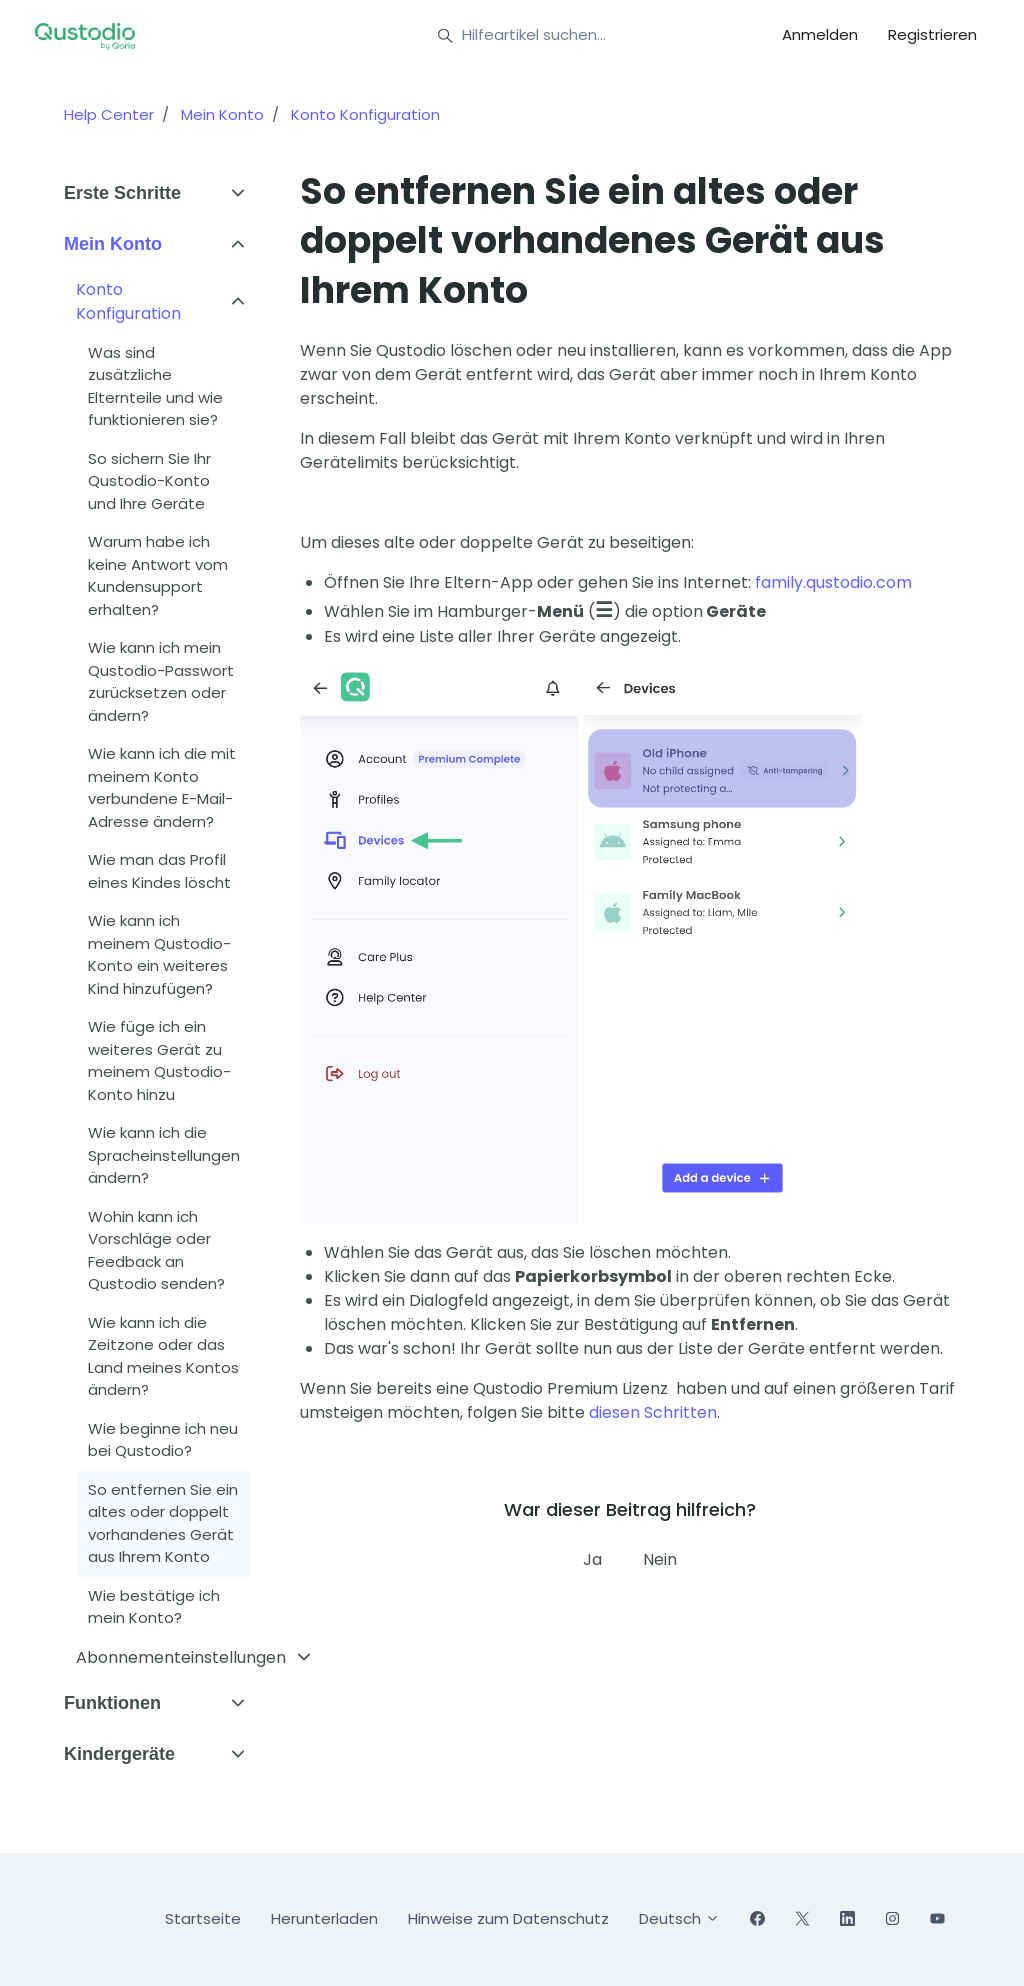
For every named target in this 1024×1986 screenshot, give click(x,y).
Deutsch (679, 1918)
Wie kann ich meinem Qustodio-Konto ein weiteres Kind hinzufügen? (159, 954)
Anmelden (820, 34)
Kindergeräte (119, 1754)
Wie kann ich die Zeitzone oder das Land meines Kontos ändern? (163, 1356)
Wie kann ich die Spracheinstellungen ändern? (164, 1155)
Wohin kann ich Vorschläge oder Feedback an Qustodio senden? (156, 1250)
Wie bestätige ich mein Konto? (154, 1607)
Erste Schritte (122, 193)
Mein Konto (222, 114)
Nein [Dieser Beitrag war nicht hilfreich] (660, 1559)
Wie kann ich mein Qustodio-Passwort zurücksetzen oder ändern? (161, 681)
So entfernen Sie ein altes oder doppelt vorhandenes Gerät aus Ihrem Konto (163, 1523)
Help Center (109, 114)
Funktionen (112, 1703)
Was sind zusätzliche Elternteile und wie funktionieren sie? (155, 386)
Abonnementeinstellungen (181, 1657)
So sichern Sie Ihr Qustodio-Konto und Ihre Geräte (149, 481)
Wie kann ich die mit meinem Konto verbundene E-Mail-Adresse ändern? (162, 787)
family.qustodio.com (833, 582)
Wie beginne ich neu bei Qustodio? (163, 1440)
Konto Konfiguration (365, 114)
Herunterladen (324, 1918)
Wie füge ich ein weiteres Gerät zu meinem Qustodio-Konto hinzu (159, 1060)
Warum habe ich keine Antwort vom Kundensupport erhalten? (158, 575)
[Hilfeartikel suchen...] (583, 36)
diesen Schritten (653, 1412)
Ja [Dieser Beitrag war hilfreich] (592, 1559)
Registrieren (932, 34)
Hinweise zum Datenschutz (508, 1918)
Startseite (203, 1918)
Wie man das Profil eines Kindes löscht (159, 871)
